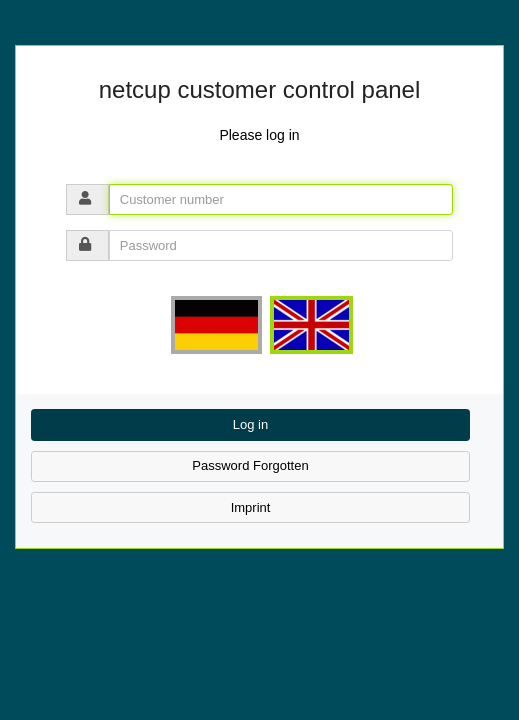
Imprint (251, 507)
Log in (250, 424)
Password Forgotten (250, 465)
